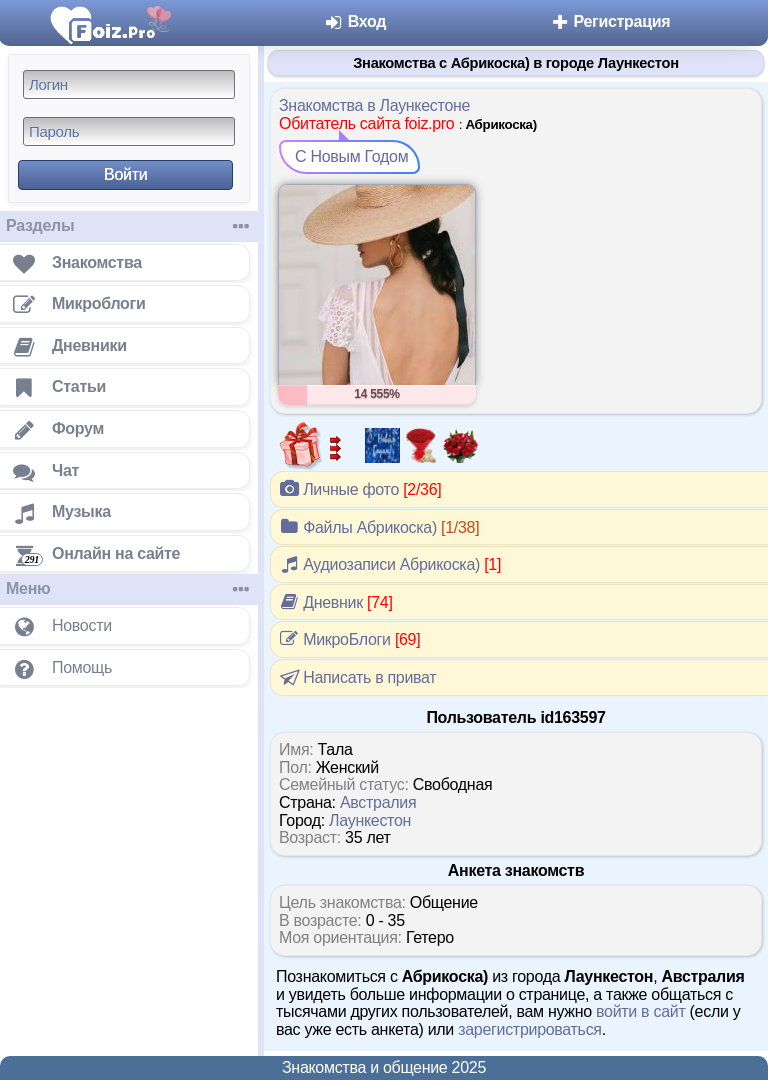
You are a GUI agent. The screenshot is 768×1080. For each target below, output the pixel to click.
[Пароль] (129, 131)
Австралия (378, 802)
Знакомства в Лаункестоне (374, 105)
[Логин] (129, 84)
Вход (355, 21)
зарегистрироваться (530, 1029)
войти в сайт (640, 1011)
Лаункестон (370, 820)
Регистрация (609, 21)
